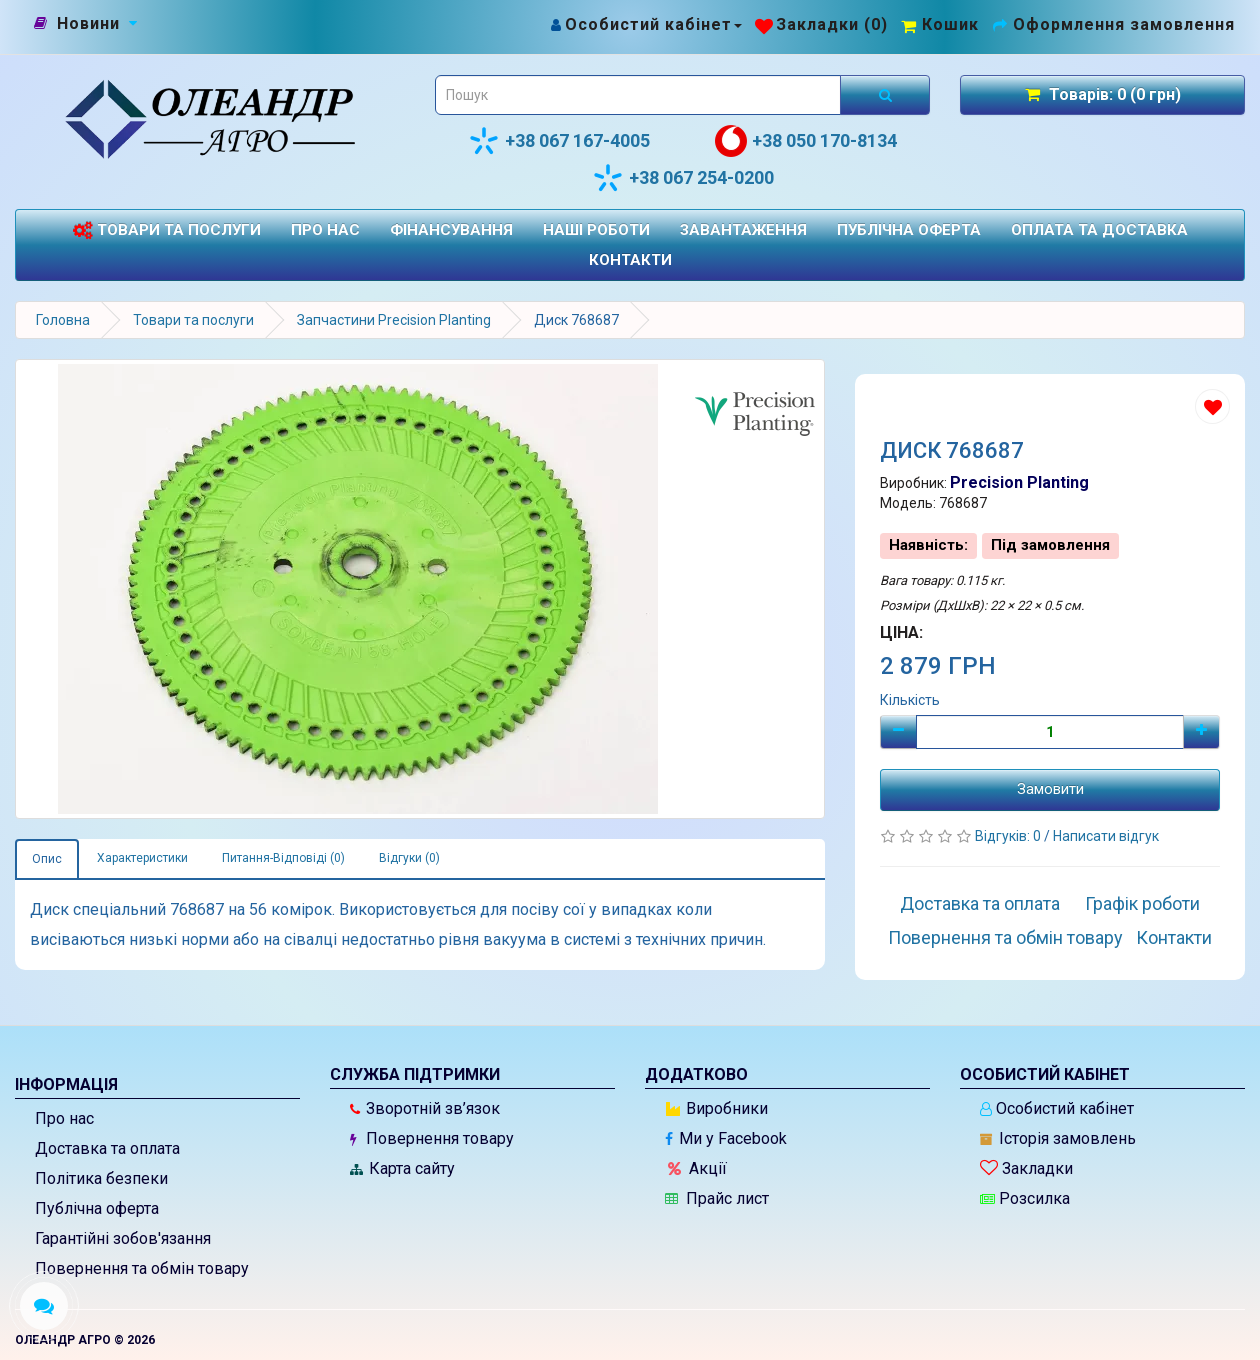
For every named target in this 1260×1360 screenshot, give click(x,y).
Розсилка (1025, 1198)
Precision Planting (1019, 482)
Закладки (1026, 1168)
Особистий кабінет (1057, 1108)
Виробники (717, 1108)
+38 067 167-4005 (559, 141)
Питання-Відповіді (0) (283, 858)
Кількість (910, 700)
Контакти (630, 260)
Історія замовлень (1058, 1138)
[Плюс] (1201, 732)
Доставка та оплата (980, 903)
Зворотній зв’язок (425, 1108)
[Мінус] (898, 732)
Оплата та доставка (1099, 230)
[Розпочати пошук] (885, 95)
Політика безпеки (101, 1178)
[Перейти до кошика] (940, 24)
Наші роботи (596, 230)
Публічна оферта (909, 230)
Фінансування (451, 230)
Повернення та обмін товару (1005, 937)
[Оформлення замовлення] (1113, 24)
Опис (47, 859)
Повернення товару (432, 1138)
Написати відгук (1106, 836)
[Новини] (88, 24)
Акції (697, 1168)
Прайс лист (717, 1198)
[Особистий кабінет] (645, 24)
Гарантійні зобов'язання (123, 1238)
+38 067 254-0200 (683, 178)
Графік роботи (1142, 903)
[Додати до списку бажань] (1212, 406)
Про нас (325, 230)
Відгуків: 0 (1009, 836)
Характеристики (142, 858)
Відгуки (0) (409, 858)
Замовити (1050, 789)
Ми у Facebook (726, 1138)
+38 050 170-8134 (806, 141)
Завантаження (743, 230)
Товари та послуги (167, 230)
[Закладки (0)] (821, 24)
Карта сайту (402, 1168)
